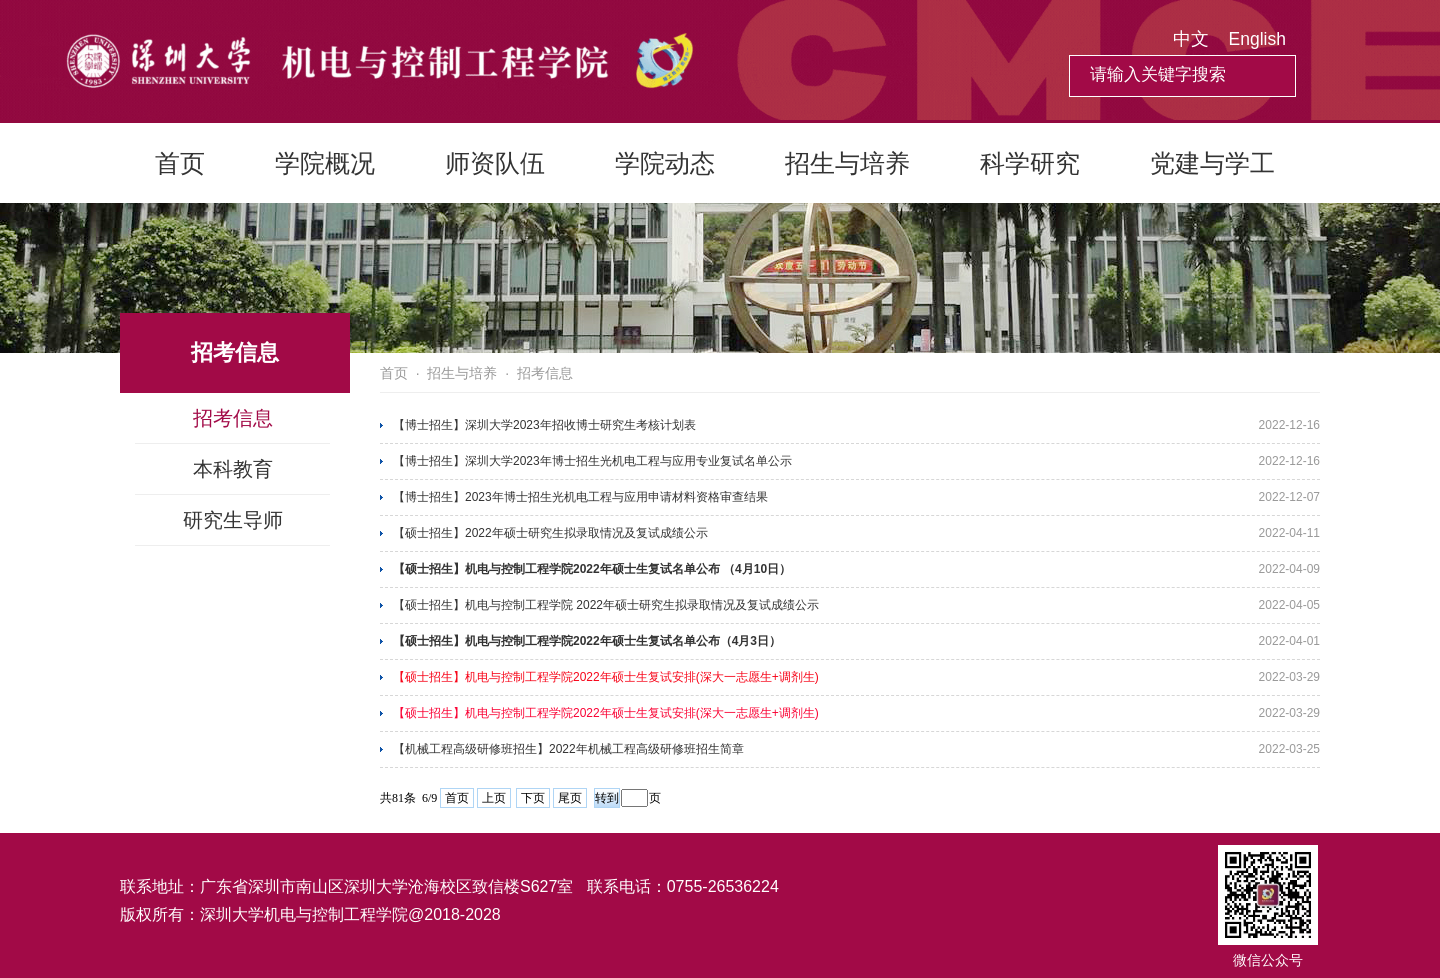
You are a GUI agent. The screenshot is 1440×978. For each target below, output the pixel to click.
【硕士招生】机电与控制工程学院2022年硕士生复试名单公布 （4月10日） (592, 569)
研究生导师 (233, 520)
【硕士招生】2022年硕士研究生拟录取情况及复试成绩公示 (550, 533)
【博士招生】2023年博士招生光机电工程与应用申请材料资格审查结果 (580, 497)
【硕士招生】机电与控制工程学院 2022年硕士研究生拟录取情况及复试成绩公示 (606, 605)
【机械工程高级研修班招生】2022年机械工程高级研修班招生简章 (568, 749)
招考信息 (233, 418)
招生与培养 (847, 163)
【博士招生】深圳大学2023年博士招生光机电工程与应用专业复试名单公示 (592, 461)
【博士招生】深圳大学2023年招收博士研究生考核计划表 (544, 425)
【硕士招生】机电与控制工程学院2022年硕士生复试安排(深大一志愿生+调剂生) (606, 677)
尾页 (570, 798)
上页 (494, 798)
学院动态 (665, 163)
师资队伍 (495, 163)
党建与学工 (1212, 163)
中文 (1191, 39)
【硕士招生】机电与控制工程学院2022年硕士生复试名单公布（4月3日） (587, 641)
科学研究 (1030, 163)
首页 (180, 163)
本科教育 (233, 469)
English (1257, 39)
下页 (533, 798)
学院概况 (325, 163)
